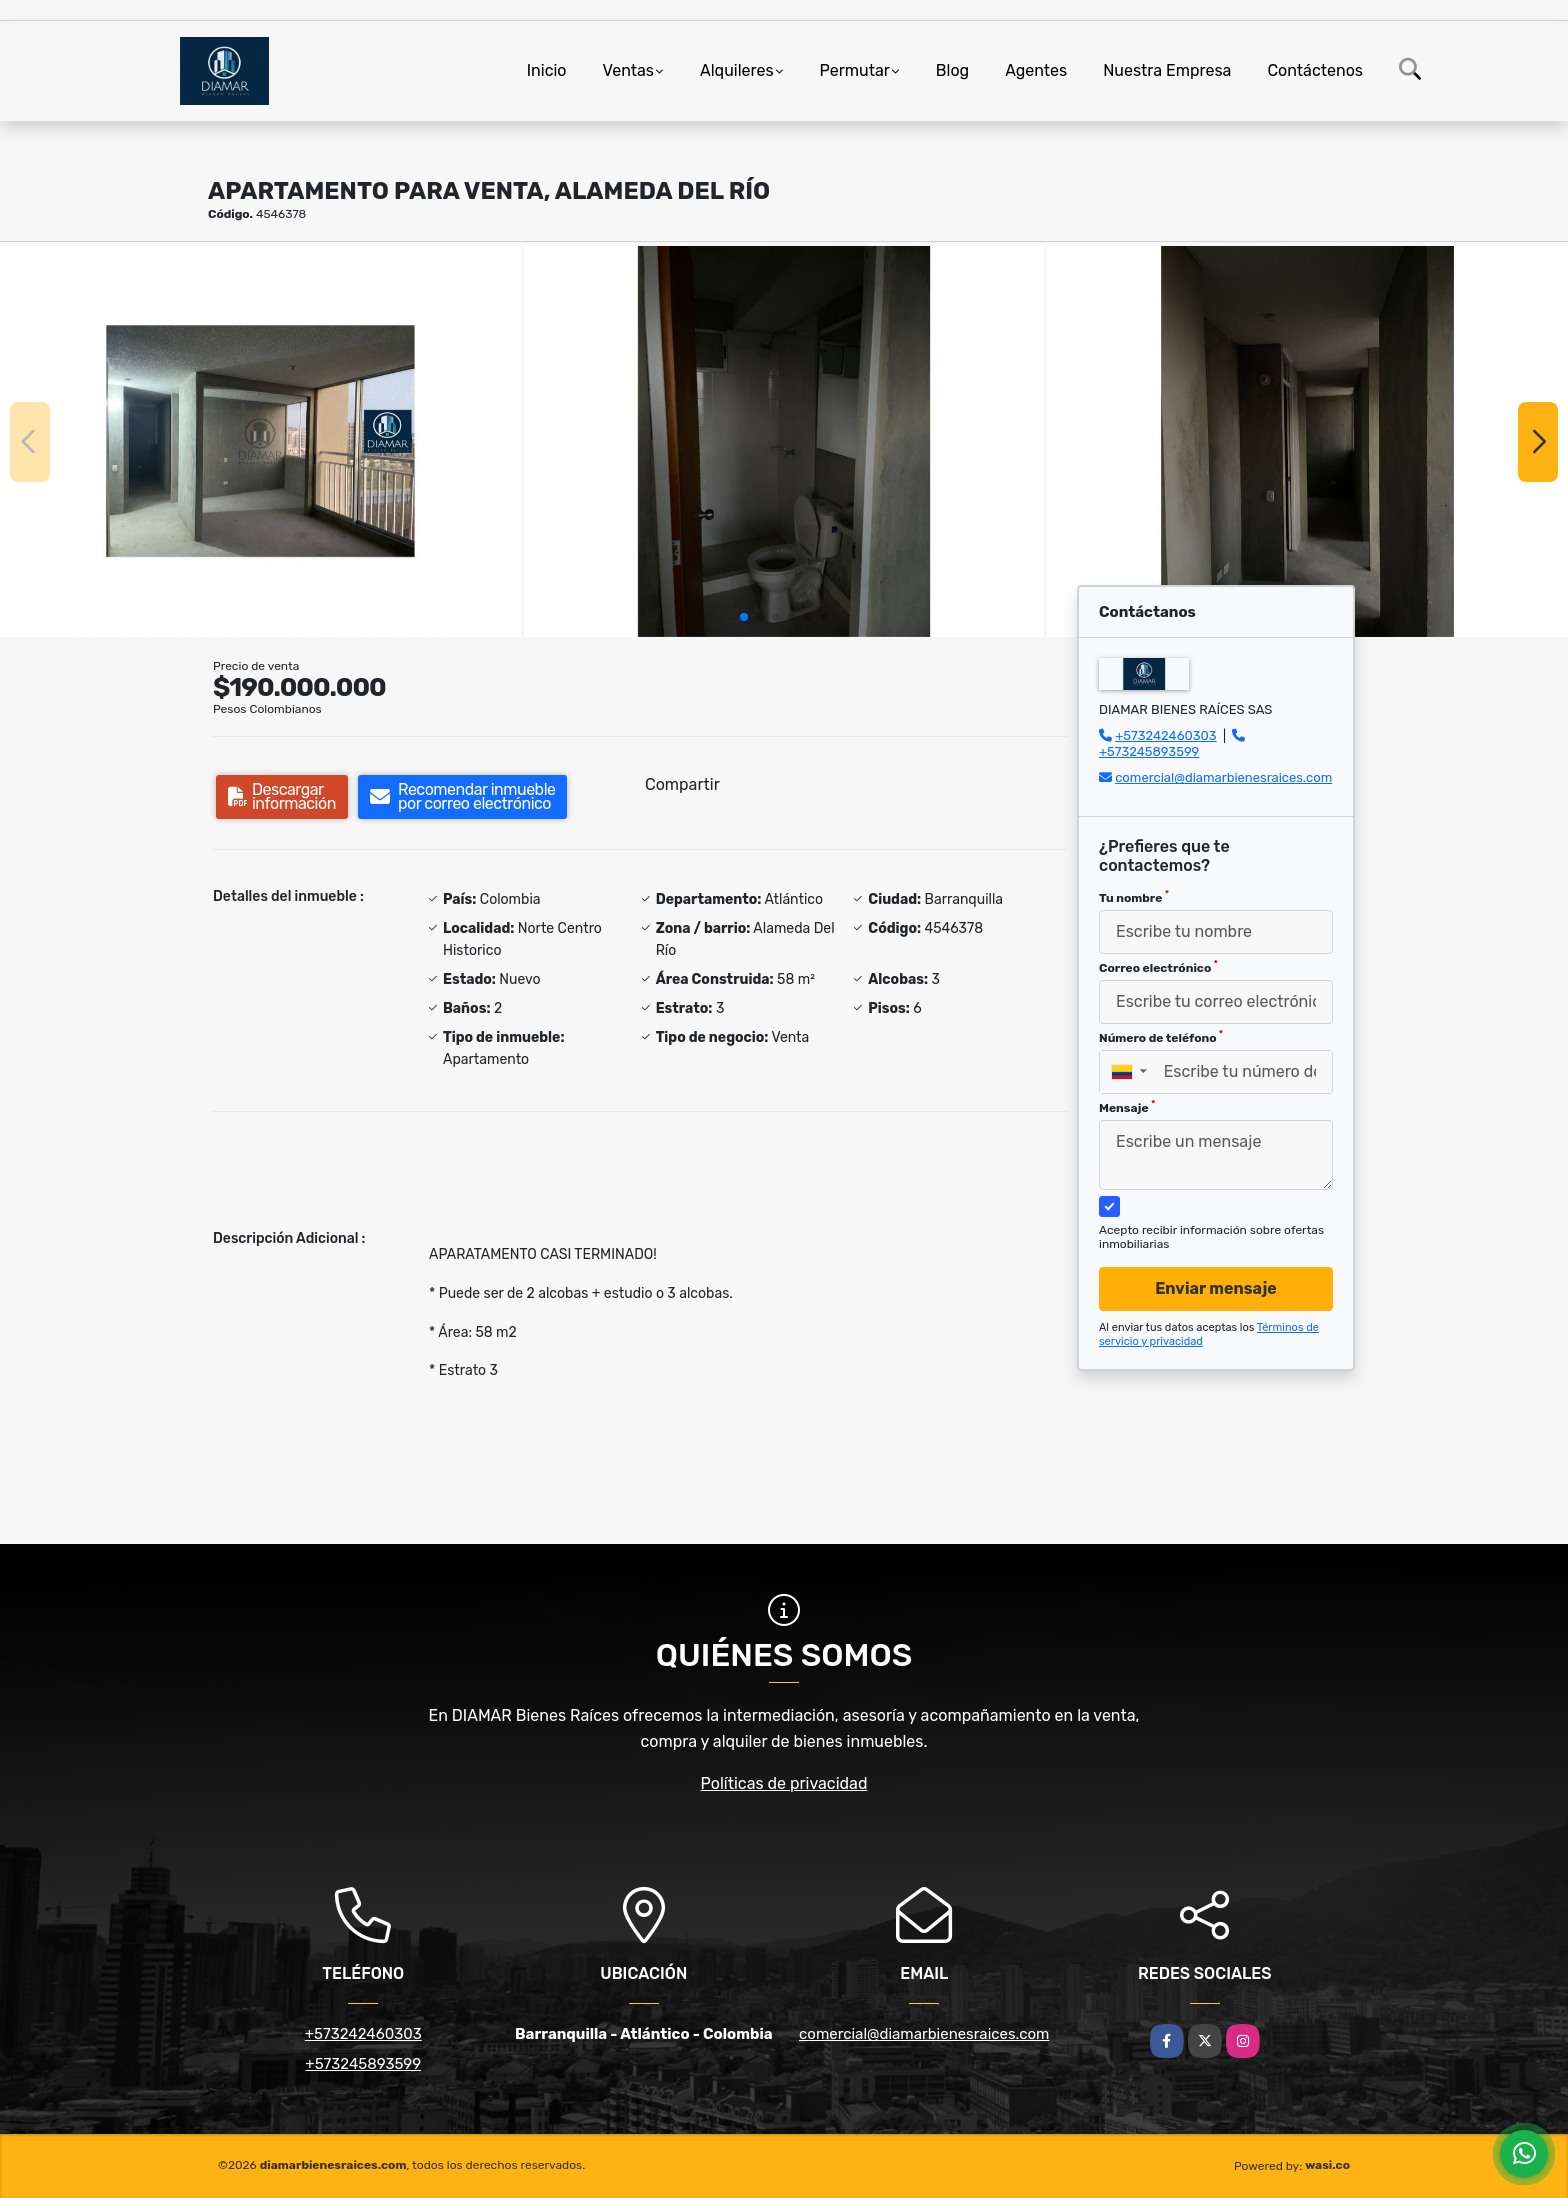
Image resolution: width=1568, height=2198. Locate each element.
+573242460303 (1165, 735)
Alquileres (737, 70)
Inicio (547, 70)
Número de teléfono (1161, 1037)
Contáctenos (1315, 70)
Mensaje (1127, 1107)
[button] (744, 617)
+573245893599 (1149, 751)
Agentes (1036, 70)
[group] (260, 441)
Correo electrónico (1158, 967)
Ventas (628, 70)
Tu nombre (1134, 897)
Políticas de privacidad (784, 1783)
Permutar (855, 70)
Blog (952, 70)
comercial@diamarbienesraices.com (1223, 777)
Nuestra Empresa (1167, 70)
